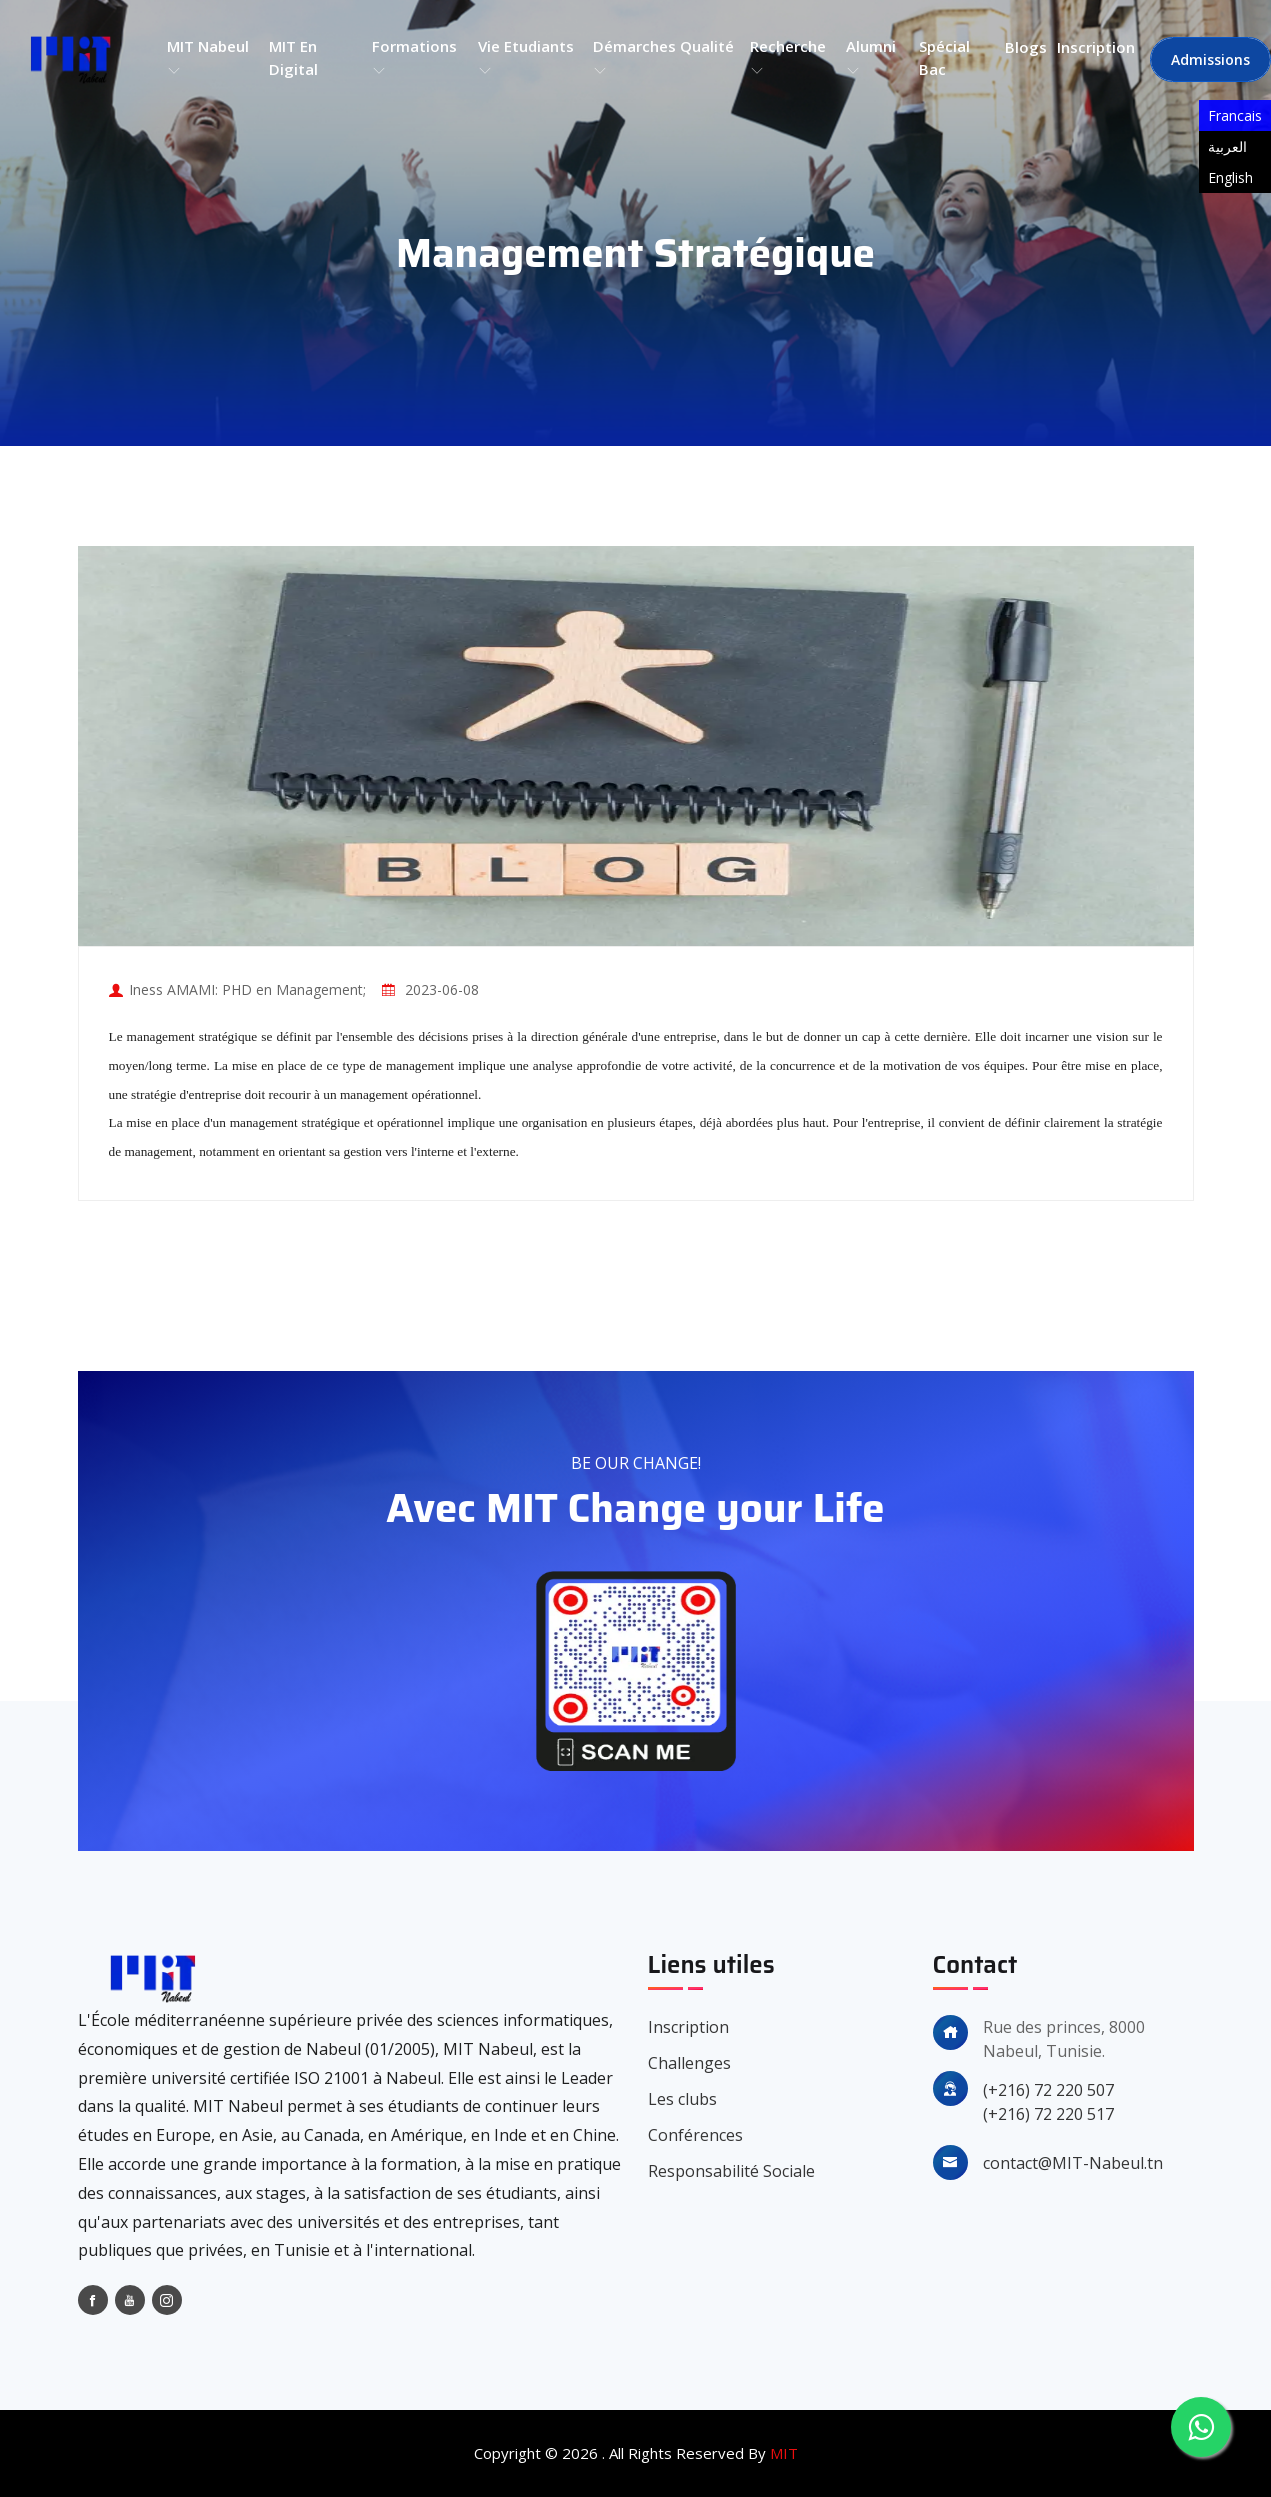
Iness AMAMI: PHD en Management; (247, 989)
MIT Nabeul (208, 58)
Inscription (1096, 47)
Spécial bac (944, 57)
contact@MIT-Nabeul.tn (1073, 2163)
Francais (1235, 115)
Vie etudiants (526, 58)
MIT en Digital (293, 57)
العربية (1227, 146)
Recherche (788, 58)
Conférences (695, 2135)
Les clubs (682, 2099)
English (1230, 177)
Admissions (1210, 59)
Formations (414, 58)
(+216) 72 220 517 (1048, 2114)
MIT (784, 2453)
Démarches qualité (663, 58)
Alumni (871, 58)
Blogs (1026, 47)
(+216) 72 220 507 (1048, 2090)
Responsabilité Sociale (731, 2171)
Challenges (689, 2063)
